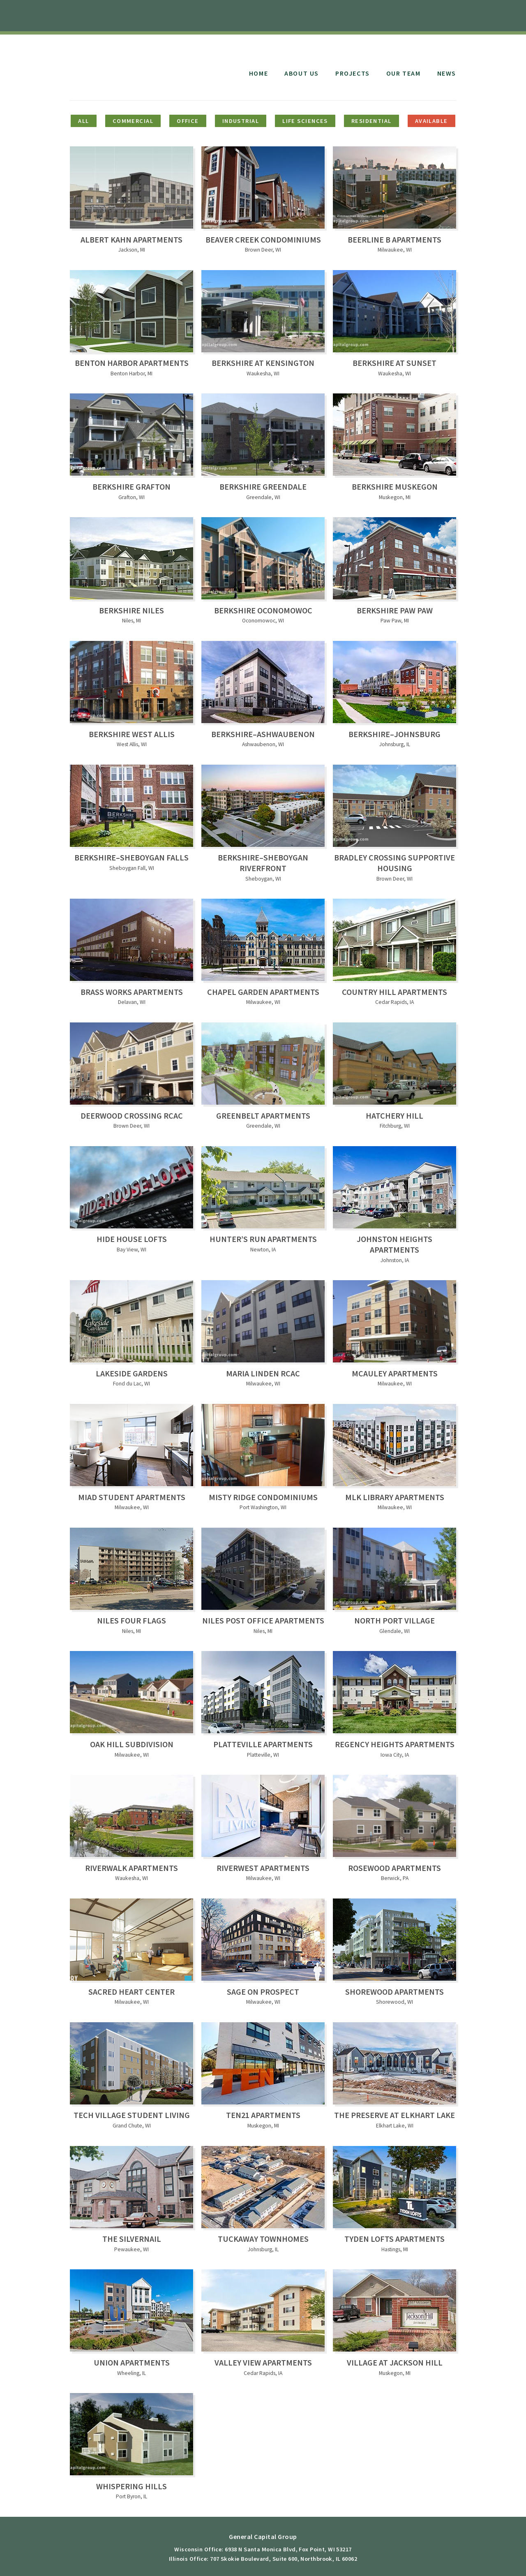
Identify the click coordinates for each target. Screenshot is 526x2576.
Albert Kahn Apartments (131, 239)
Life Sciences (305, 121)
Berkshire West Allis (132, 734)
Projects (352, 73)
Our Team (403, 73)
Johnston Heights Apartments (394, 1244)
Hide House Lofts (132, 1239)
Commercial (133, 121)
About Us (301, 73)
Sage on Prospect (263, 1991)
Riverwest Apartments (263, 1868)
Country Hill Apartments (394, 992)
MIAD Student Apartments (131, 1497)
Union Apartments (132, 2362)
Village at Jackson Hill (395, 2362)
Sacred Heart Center (131, 1991)
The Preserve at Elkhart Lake (394, 2115)
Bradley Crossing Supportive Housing (394, 862)
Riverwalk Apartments (131, 1868)
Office (188, 121)
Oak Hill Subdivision (131, 1744)
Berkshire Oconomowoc (263, 610)
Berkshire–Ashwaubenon (263, 734)
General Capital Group (136, 65)
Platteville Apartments (263, 1744)
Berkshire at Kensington (263, 363)
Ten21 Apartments (263, 2115)
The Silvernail (131, 2239)
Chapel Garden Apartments (263, 992)
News (446, 73)
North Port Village (394, 1620)
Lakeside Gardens (132, 1373)
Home (258, 73)
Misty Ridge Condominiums (263, 1497)
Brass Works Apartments (132, 992)
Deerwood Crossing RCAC (132, 1115)
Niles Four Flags (131, 1620)
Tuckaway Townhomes (263, 2239)
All (83, 121)
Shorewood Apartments (394, 1991)
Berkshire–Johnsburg (394, 734)
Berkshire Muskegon (395, 486)
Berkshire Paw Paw (395, 610)
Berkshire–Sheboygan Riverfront (263, 862)
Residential (371, 121)
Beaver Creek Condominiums (263, 239)
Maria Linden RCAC (263, 1373)
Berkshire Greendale (263, 486)
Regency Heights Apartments (394, 1744)
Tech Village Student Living (132, 2115)
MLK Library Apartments (394, 1497)
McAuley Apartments (395, 1373)
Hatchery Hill (394, 1115)
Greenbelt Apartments (263, 1115)
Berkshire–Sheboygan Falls (131, 857)
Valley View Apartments (263, 2362)
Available (431, 121)
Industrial (240, 121)
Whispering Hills (131, 2486)
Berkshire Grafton (131, 486)
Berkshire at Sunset (394, 363)
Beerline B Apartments (394, 239)
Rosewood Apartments (394, 1868)
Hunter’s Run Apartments (263, 1239)
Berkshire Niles (131, 610)
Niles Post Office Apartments (263, 1620)
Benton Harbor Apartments (132, 363)
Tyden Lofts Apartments (394, 2239)
